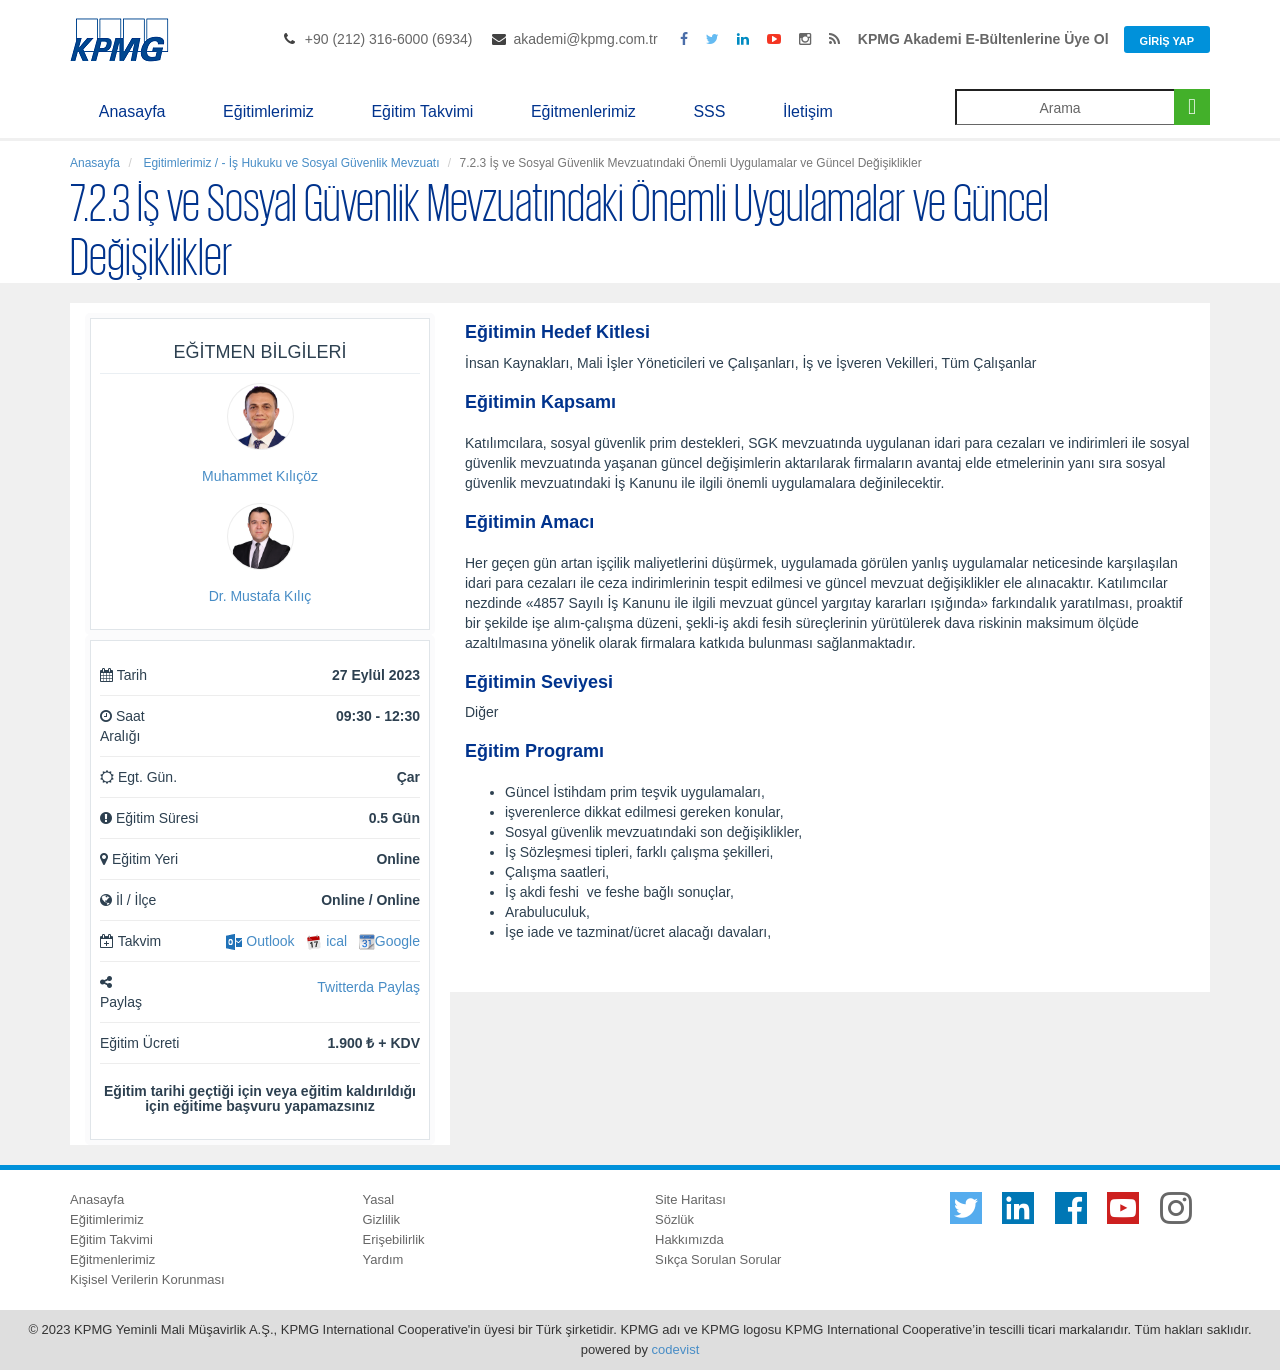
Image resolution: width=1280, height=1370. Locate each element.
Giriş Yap (1167, 41)
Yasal (379, 1199)
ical (326, 941)
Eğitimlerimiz (268, 111)
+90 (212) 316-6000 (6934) (389, 39)
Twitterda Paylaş (368, 987)
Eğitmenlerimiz (583, 111)
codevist (676, 1349)
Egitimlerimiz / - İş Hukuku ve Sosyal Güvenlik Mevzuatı (289, 163)
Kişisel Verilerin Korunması (147, 1279)
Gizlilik (382, 1219)
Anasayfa (132, 111)
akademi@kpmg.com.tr (585, 39)
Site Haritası (690, 1199)
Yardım (383, 1259)
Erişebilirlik (394, 1239)
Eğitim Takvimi (422, 111)
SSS (709, 111)
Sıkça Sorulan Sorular (718, 1259)
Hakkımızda (689, 1239)
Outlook (260, 941)
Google (389, 941)
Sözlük (674, 1219)
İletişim (808, 111)
